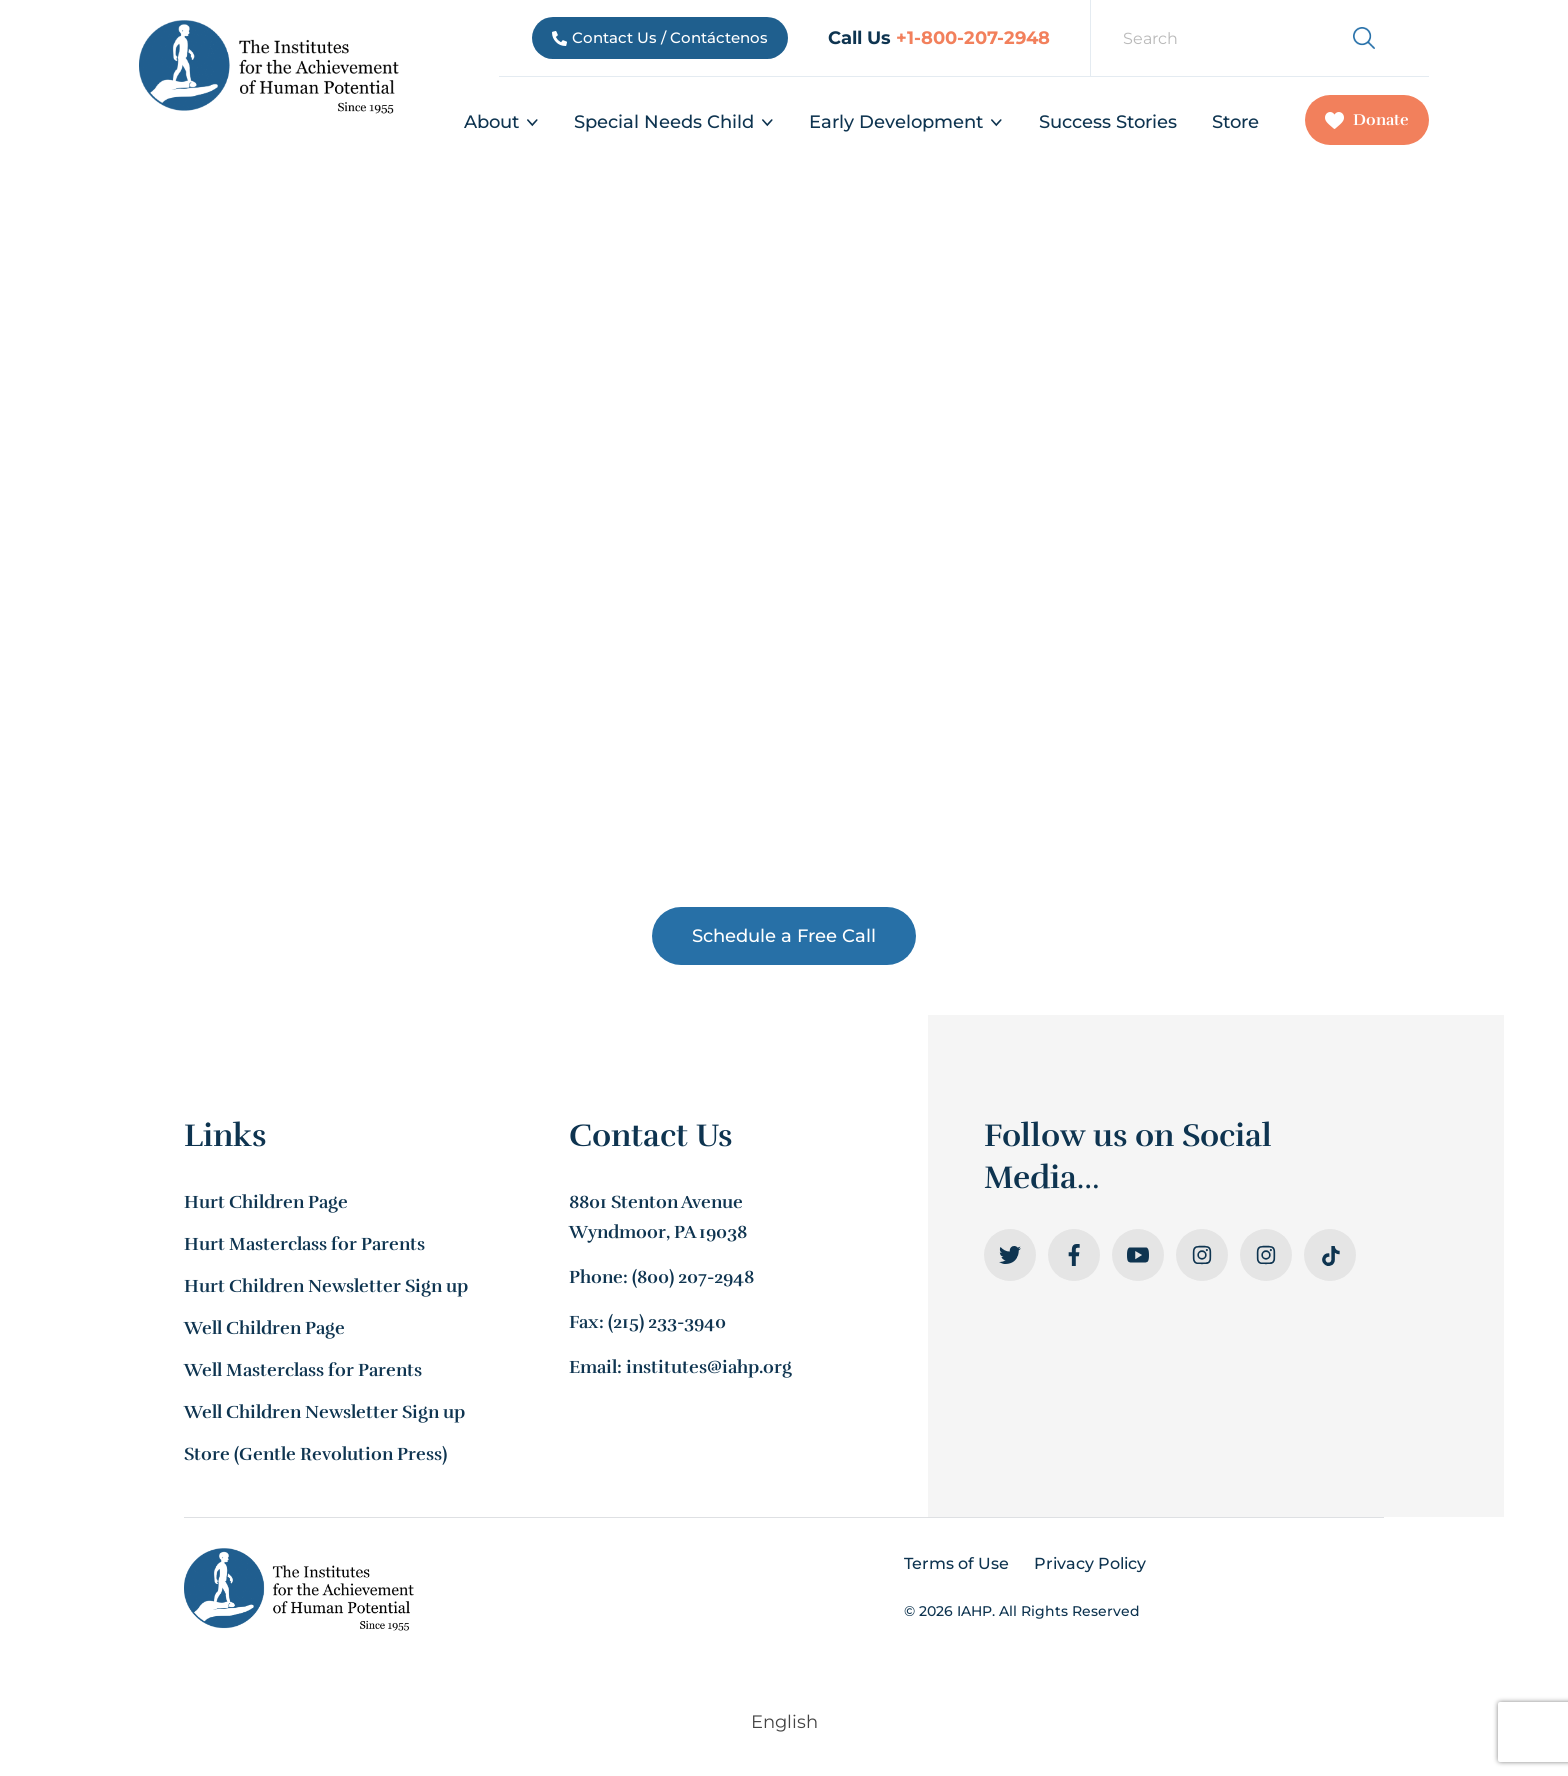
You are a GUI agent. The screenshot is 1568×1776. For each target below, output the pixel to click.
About (501, 122)
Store (1235, 122)
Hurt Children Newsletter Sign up (326, 1286)
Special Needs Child (674, 122)
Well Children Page (264, 1328)
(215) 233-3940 (667, 1322)
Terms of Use (956, 1563)
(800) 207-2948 (693, 1277)
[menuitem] (1411, 23)
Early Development (906, 122)
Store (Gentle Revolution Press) (315, 1454)
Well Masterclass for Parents (303, 1370)
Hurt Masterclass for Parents (304, 1244)
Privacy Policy (1090, 1563)
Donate (1367, 120)
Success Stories (1108, 122)
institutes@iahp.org (709, 1367)
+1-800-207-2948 (973, 38)
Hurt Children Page (266, 1202)
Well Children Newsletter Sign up (324, 1412)
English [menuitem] (784, 1723)
